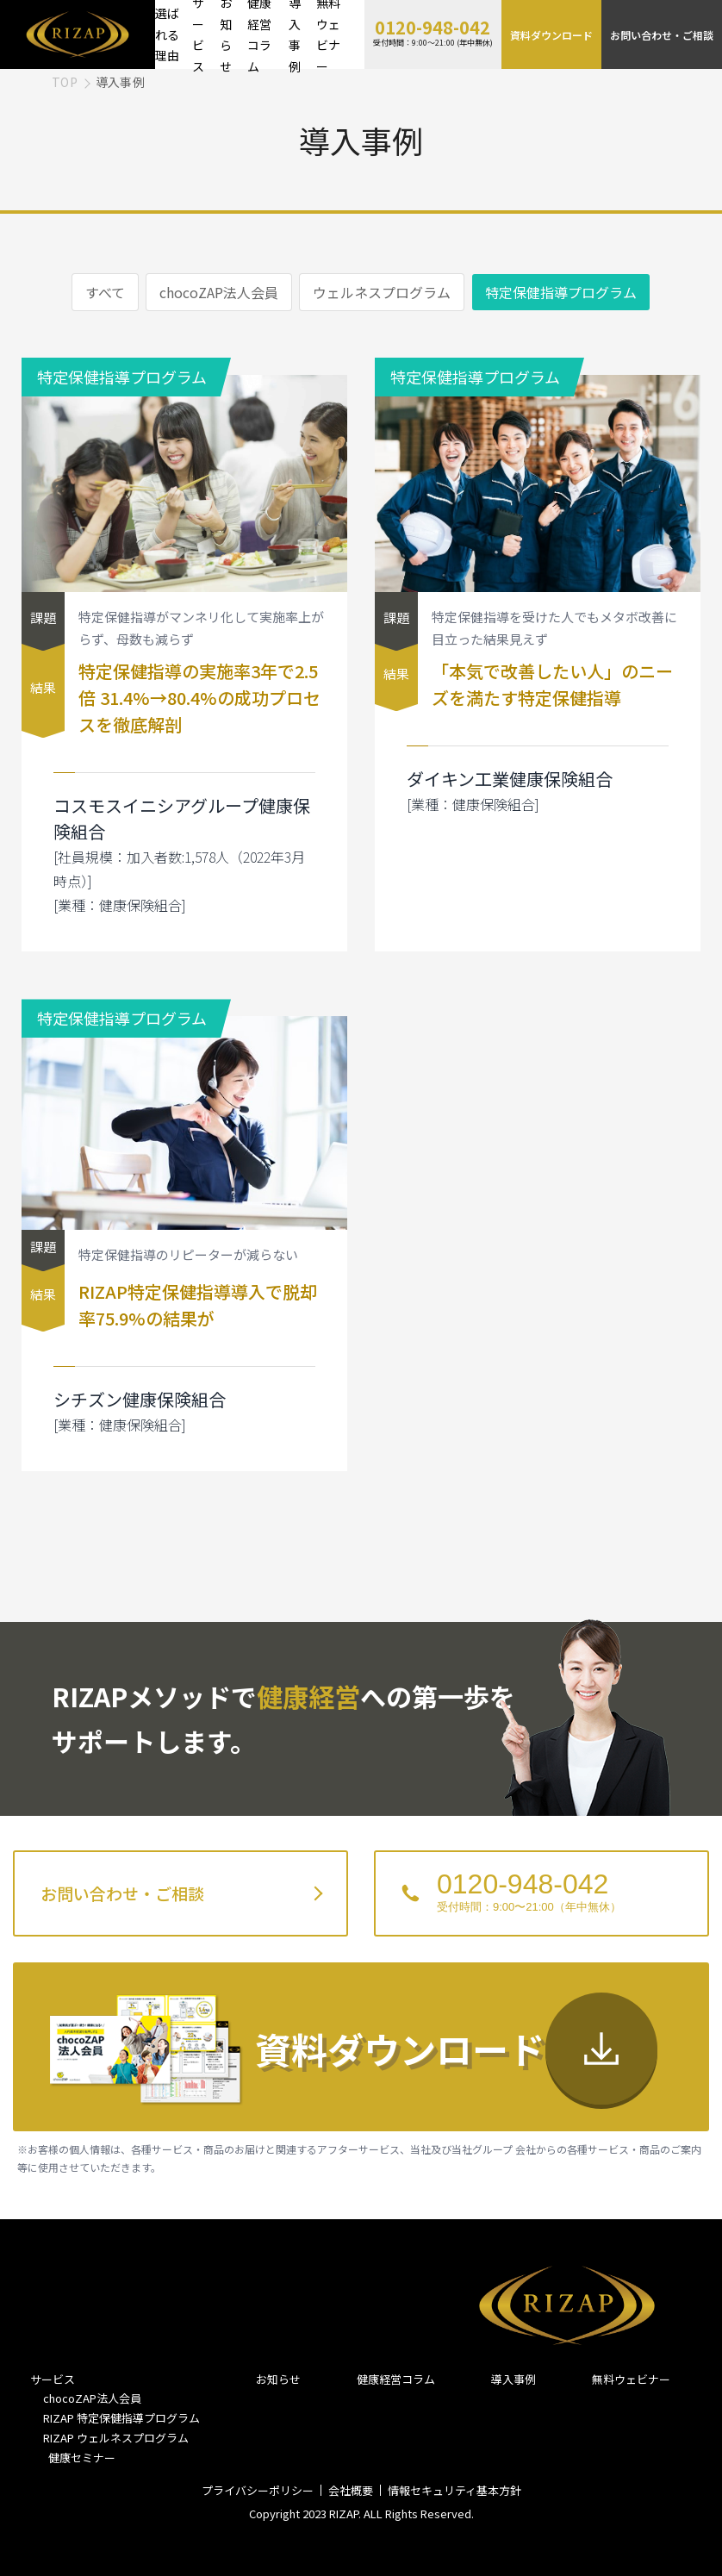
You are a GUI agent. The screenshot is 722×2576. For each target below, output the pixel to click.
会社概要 (350, 2490)
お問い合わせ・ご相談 (661, 35)
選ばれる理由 (167, 34)
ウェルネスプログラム (382, 292)
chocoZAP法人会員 (218, 292)
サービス (52, 2379)
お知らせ (278, 2379)
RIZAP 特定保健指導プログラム (121, 2418)
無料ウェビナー (631, 2379)
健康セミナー (79, 2457)
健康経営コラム (396, 2379)
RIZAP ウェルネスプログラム (116, 2437)
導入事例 (513, 2379)
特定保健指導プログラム (561, 292)
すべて (105, 292)
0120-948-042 (432, 27)
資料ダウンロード (551, 35)
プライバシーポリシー (258, 2490)
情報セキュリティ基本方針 (454, 2490)
